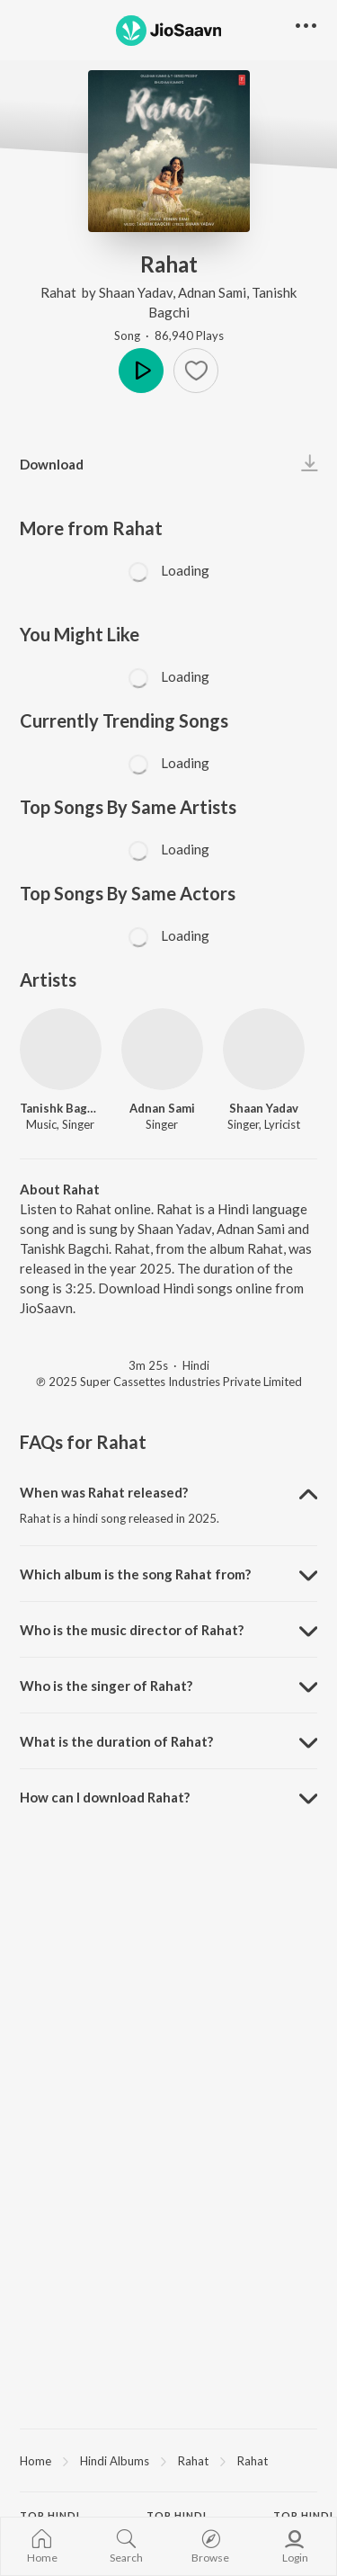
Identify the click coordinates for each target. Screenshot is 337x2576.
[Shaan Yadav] (264, 1049)
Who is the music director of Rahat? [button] (132, 1630)
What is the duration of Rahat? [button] (116, 1741)
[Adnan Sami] (162, 1049)
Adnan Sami (212, 292)
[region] (168, 2460)
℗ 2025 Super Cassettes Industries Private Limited (169, 1381)
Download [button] (52, 464)
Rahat (59, 292)
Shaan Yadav (136, 292)
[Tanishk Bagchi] (61, 1049)
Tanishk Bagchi (61, 1108)
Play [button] (141, 370)
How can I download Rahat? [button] (105, 1797)
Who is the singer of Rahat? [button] (106, 1685)
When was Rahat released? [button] (104, 1492)
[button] (195, 370)
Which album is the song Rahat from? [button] (135, 1574)
